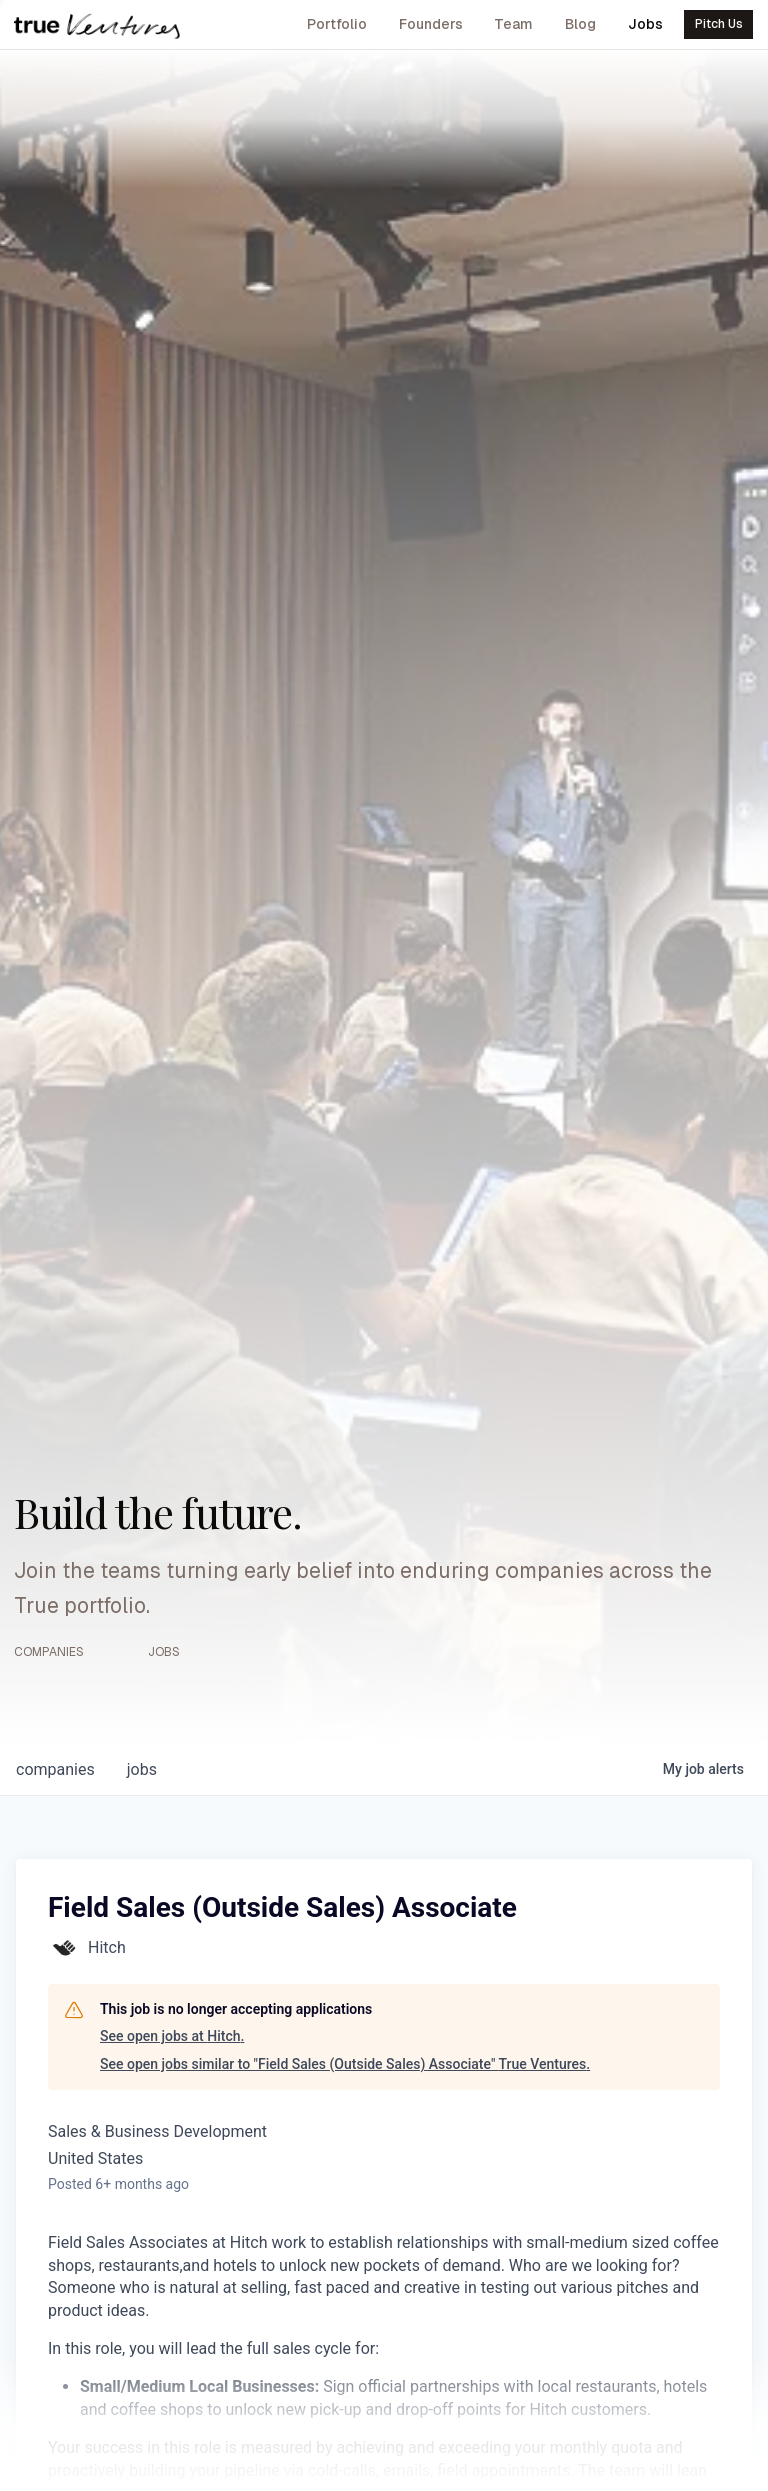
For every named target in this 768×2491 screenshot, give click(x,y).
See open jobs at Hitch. (172, 2036)
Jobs (645, 24)
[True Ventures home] (97, 25)
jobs (142, 1769)
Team (513, 24)
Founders (431, 24)
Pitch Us (719, 24)
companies (55, 1769)
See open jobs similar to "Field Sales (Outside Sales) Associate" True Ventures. (345, 2064)
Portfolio (337, 24)
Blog (580, 24)
